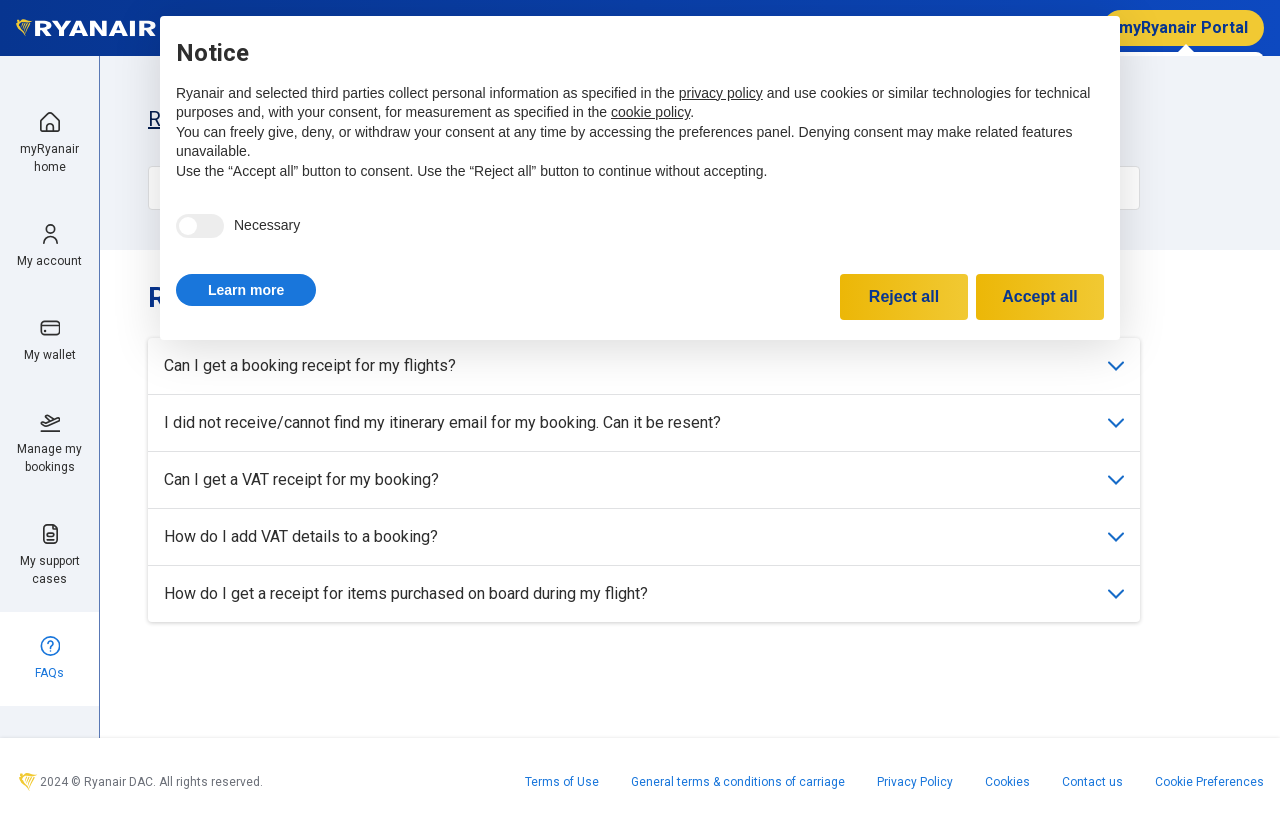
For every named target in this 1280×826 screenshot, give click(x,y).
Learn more (246, 290)
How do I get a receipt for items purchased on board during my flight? (644, 593)
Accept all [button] (1040, 296)
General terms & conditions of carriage (738, 782)
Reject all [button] (904, 296)
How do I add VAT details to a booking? (644, 536)
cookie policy (650, 112)
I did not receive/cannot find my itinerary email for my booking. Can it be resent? (644, 422)
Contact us (1092, 782)
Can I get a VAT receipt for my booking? (644, 479)
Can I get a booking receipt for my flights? (644, 365)
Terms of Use (562, 782)
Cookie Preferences (1209, 782)
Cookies (1007, 782)
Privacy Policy (915, 782)
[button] (246, 290)
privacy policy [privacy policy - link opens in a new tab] (721, 93)
